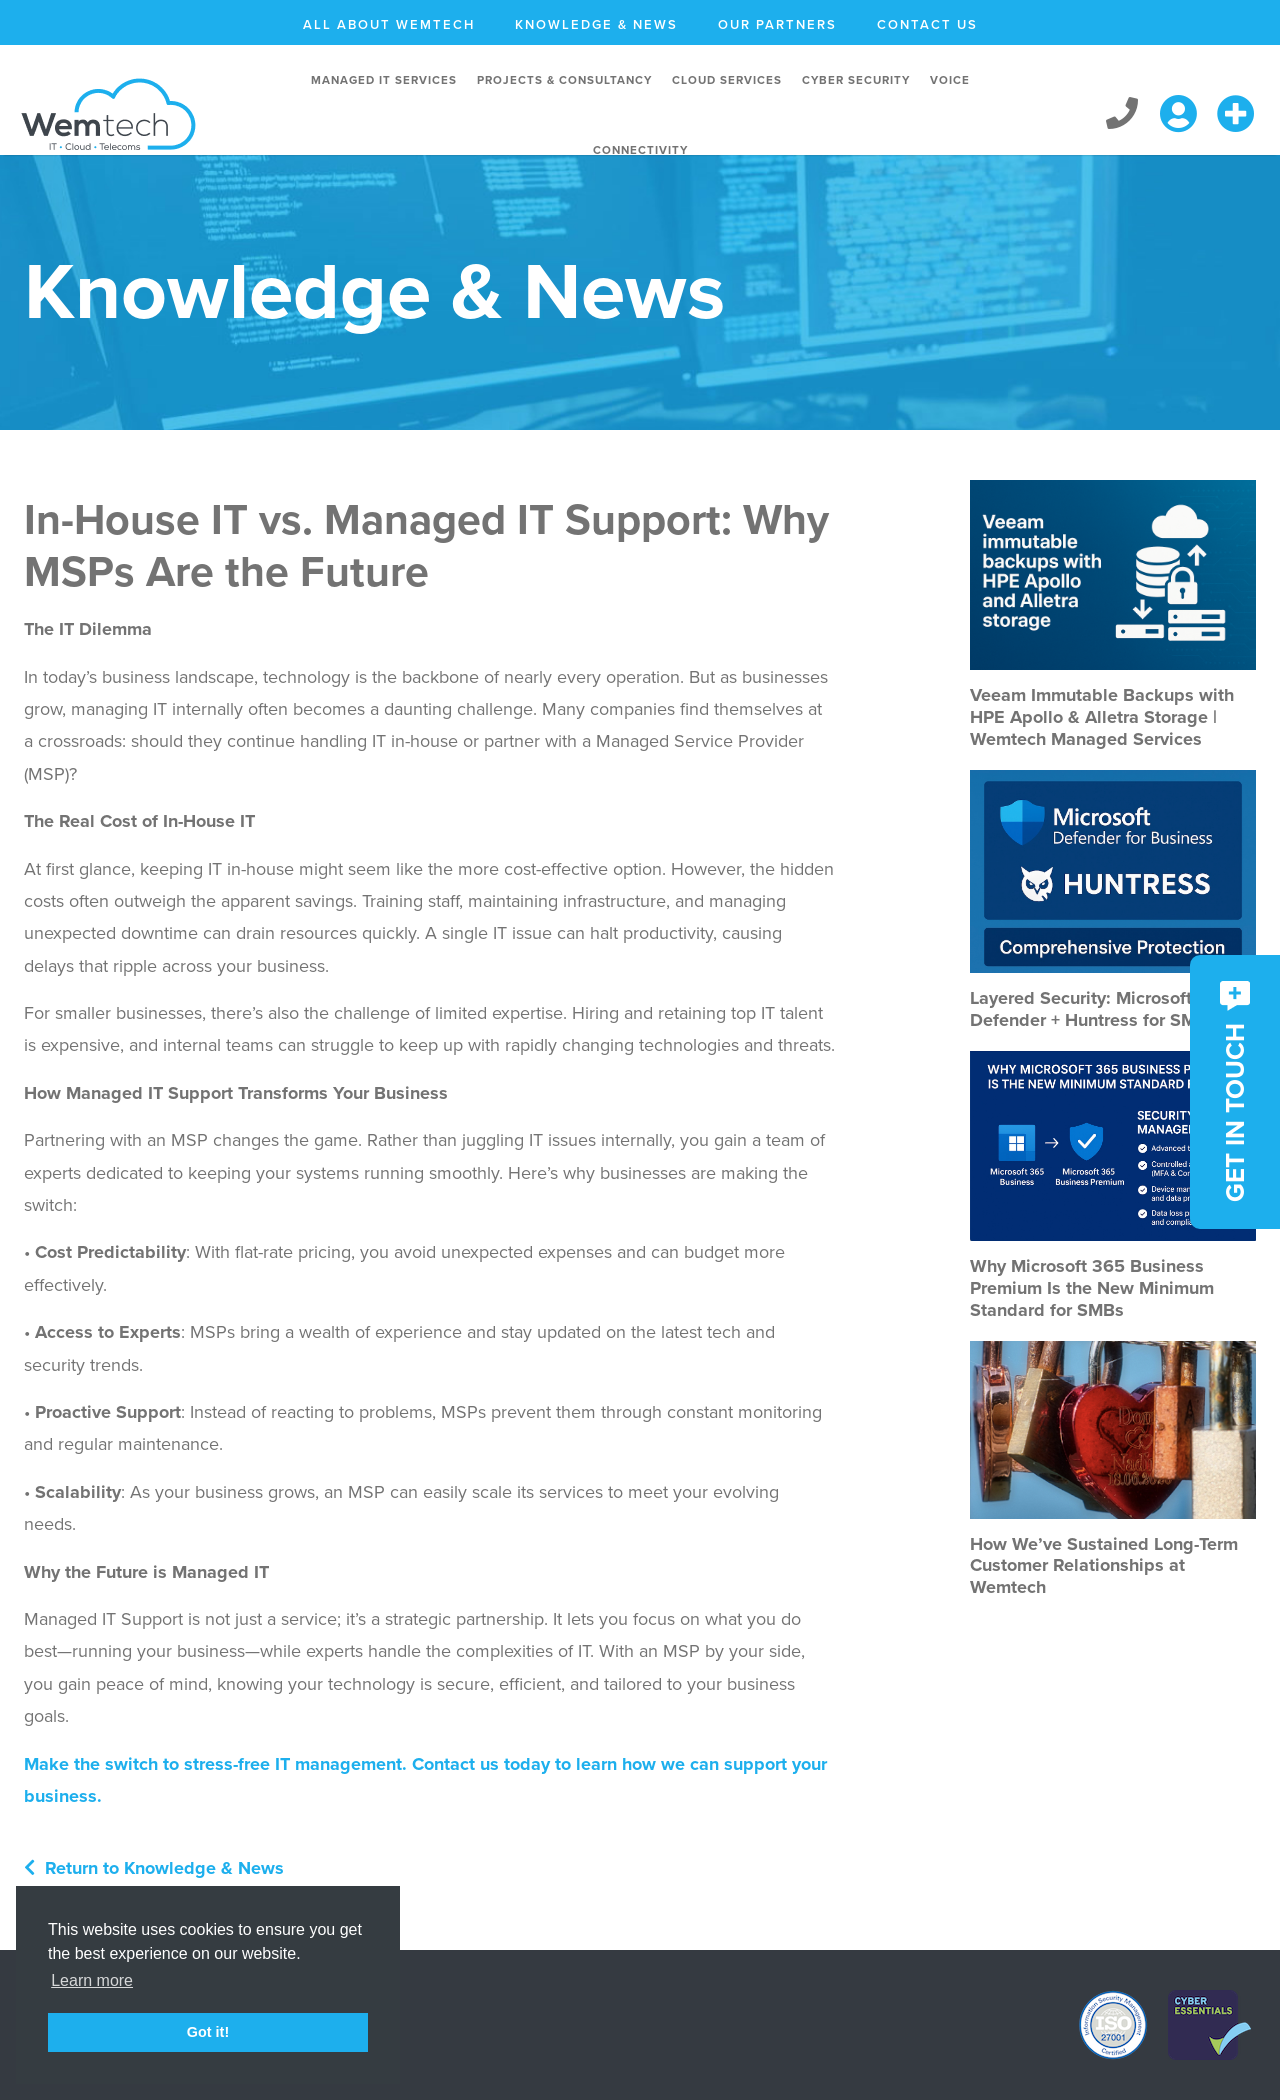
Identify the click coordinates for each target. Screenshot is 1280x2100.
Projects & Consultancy (564, 80)
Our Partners (777, 25)
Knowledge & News (596, 25)
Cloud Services (727, 80)
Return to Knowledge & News (154, 1868)
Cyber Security (856, 80)
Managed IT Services (384, 80)
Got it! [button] (208, 2032)
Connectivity (640, 150)
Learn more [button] (92, 1980)
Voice (950, 80)
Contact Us (927, 25)
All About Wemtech (389, 25)
